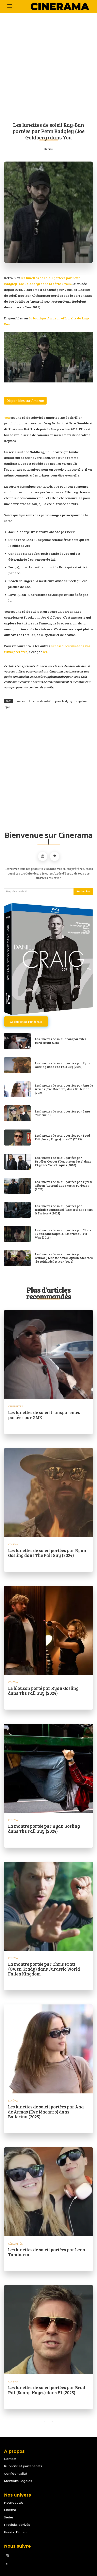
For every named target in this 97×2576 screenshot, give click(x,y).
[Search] (83, 891)
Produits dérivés (17, 2525)
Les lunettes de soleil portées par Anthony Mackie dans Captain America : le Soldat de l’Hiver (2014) (64, 1257)
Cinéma (13, 1544)
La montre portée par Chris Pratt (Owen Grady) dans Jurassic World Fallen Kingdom (44, 1969)
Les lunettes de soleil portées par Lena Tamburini (62, 1113)
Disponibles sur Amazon (25, 400)
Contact (10, 2459)
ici (45, 652)
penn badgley (63, 701)
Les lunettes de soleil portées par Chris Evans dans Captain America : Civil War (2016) (63, 1233)
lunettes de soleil (40, 701)
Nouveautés (13, 2502)
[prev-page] (44, 2422)
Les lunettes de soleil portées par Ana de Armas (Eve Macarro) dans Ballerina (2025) (64, 1089)
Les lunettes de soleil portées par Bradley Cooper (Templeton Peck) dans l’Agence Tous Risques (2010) (63, 1161)
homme (20, 701)
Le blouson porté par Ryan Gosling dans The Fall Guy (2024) (43, 1690)
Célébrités (15, 1406)
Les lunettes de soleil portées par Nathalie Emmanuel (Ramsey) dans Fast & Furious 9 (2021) (64, 1209)
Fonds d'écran (15, 2532)
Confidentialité (15, 2473)
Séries (48, 149)
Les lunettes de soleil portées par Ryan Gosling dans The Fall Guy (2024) (62, 1065)
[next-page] (52, 2422)
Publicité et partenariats (23, 2466)
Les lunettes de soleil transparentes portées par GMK (60, 1041)
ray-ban (81, 701)
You (7, 417)
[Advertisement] (48, 66)
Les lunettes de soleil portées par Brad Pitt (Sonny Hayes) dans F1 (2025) (62, 1137)
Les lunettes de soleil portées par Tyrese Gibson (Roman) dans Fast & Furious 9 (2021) (64, 1185)
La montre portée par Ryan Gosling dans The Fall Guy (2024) (44, 1828)
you (7, 707)
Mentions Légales (18, 2481)
